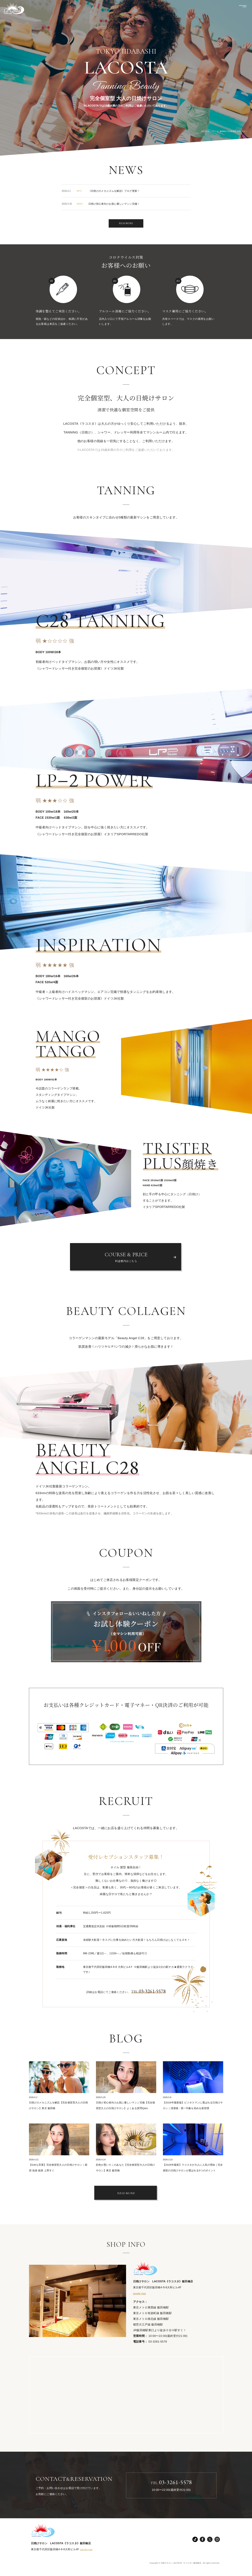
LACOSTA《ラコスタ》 (20, 11)
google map (139, 2293)
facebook (202, 2541)
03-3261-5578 (148, 1991)
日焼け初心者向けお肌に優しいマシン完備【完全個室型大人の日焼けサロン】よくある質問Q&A (125, 2108)
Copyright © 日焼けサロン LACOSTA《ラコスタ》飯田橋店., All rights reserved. (181, 2565)
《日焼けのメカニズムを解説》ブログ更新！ (114, 190)
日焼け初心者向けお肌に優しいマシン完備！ (114, 203)
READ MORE (126, 223)
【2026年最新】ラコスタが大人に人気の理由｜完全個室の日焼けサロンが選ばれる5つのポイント (192, 2170)
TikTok (195, 2541)
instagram (217, 2541)
